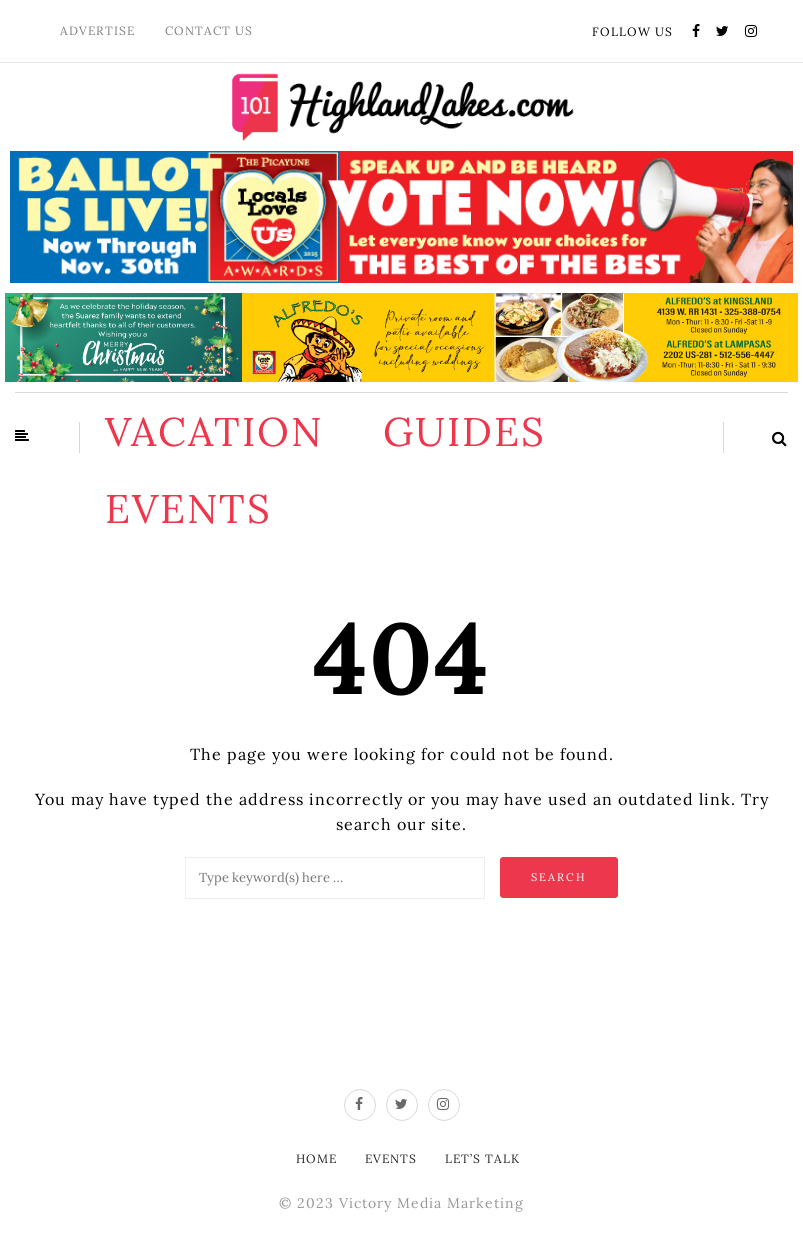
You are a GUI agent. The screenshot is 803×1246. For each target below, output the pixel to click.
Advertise (97, 30)
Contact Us (209, 30)
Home (316, 1158)
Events (188, 508)
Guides (464, 431)
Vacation (214, 431)
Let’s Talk (482, 1158)
